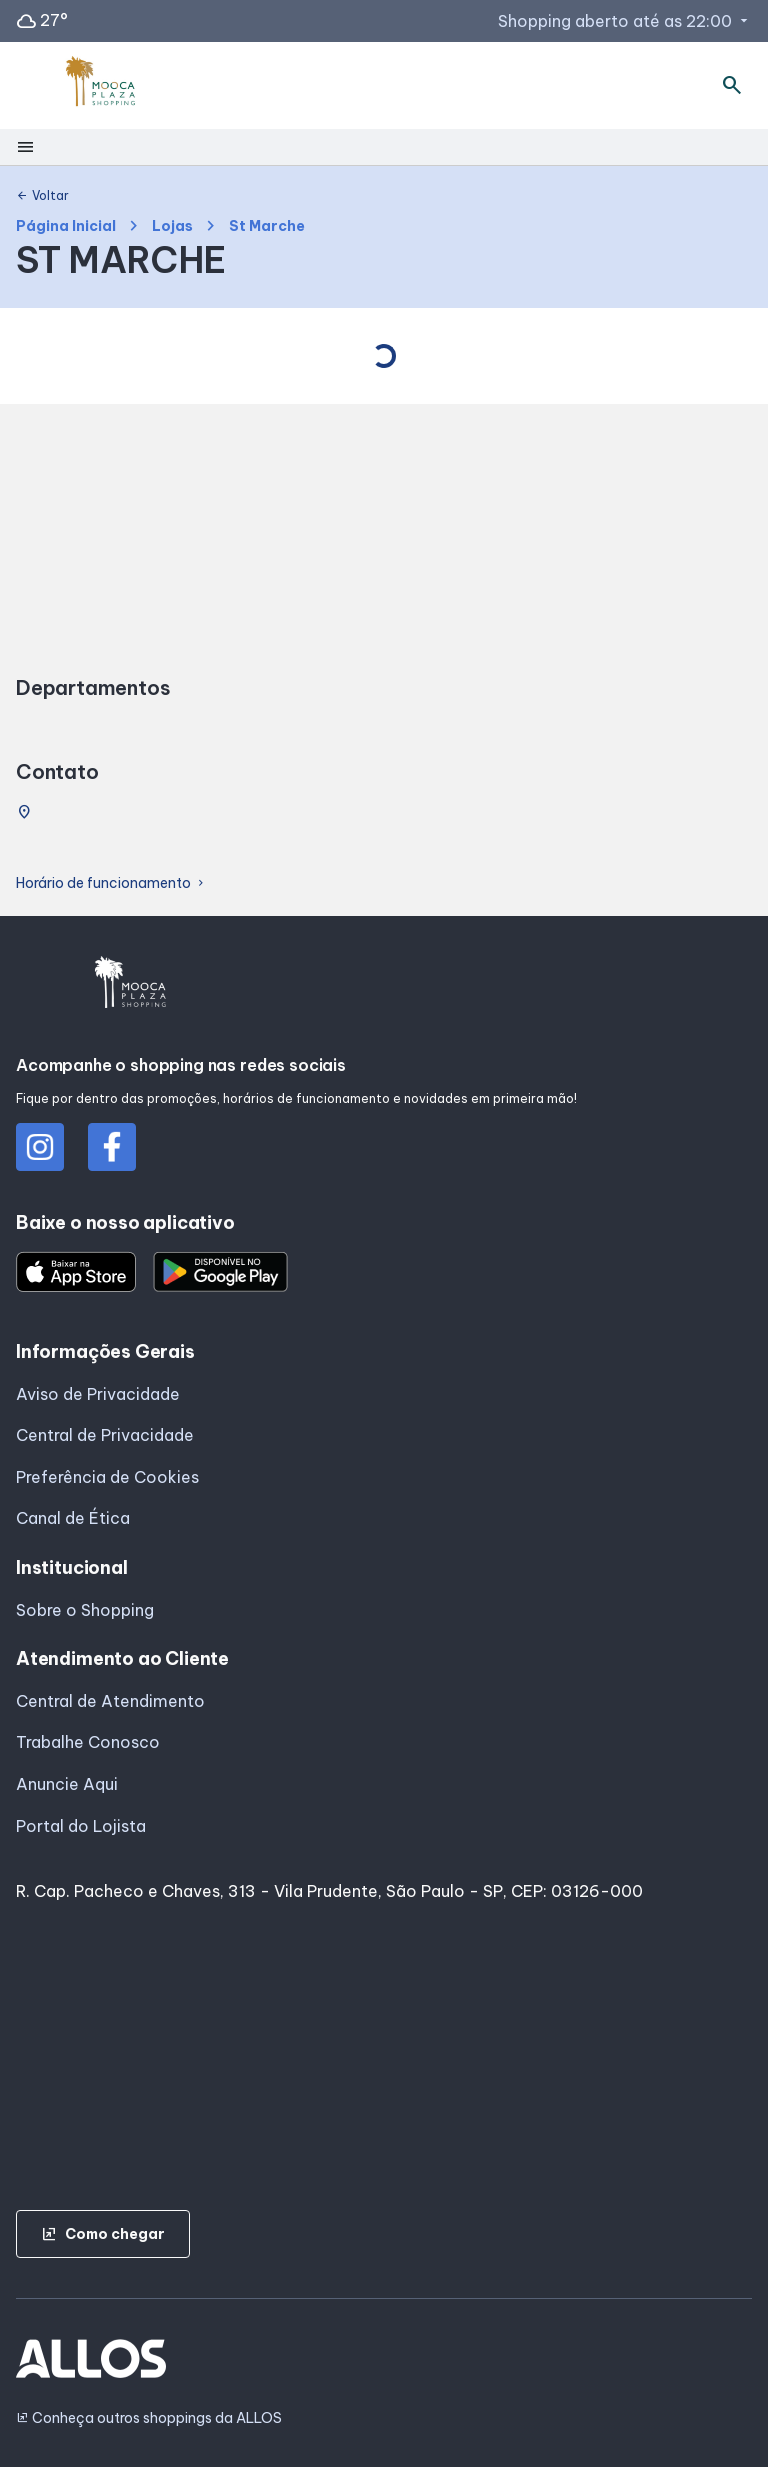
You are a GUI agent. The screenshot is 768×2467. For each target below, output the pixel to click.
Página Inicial (66, 226)
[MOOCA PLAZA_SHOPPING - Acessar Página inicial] (101, 86)
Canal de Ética (73, 1518)
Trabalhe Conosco (88, 1742)
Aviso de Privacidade (98, 1394)
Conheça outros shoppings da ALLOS (149, 2418)
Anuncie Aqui (67, 1784)
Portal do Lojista (81, 1826)
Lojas (172, 226)
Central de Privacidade (105, 1435)
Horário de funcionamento (111, 883)
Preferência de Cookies (107, 1477)
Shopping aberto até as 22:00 (625, 21)
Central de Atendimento (110, 1701)
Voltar (42, 196)
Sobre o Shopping (85, 1610)
